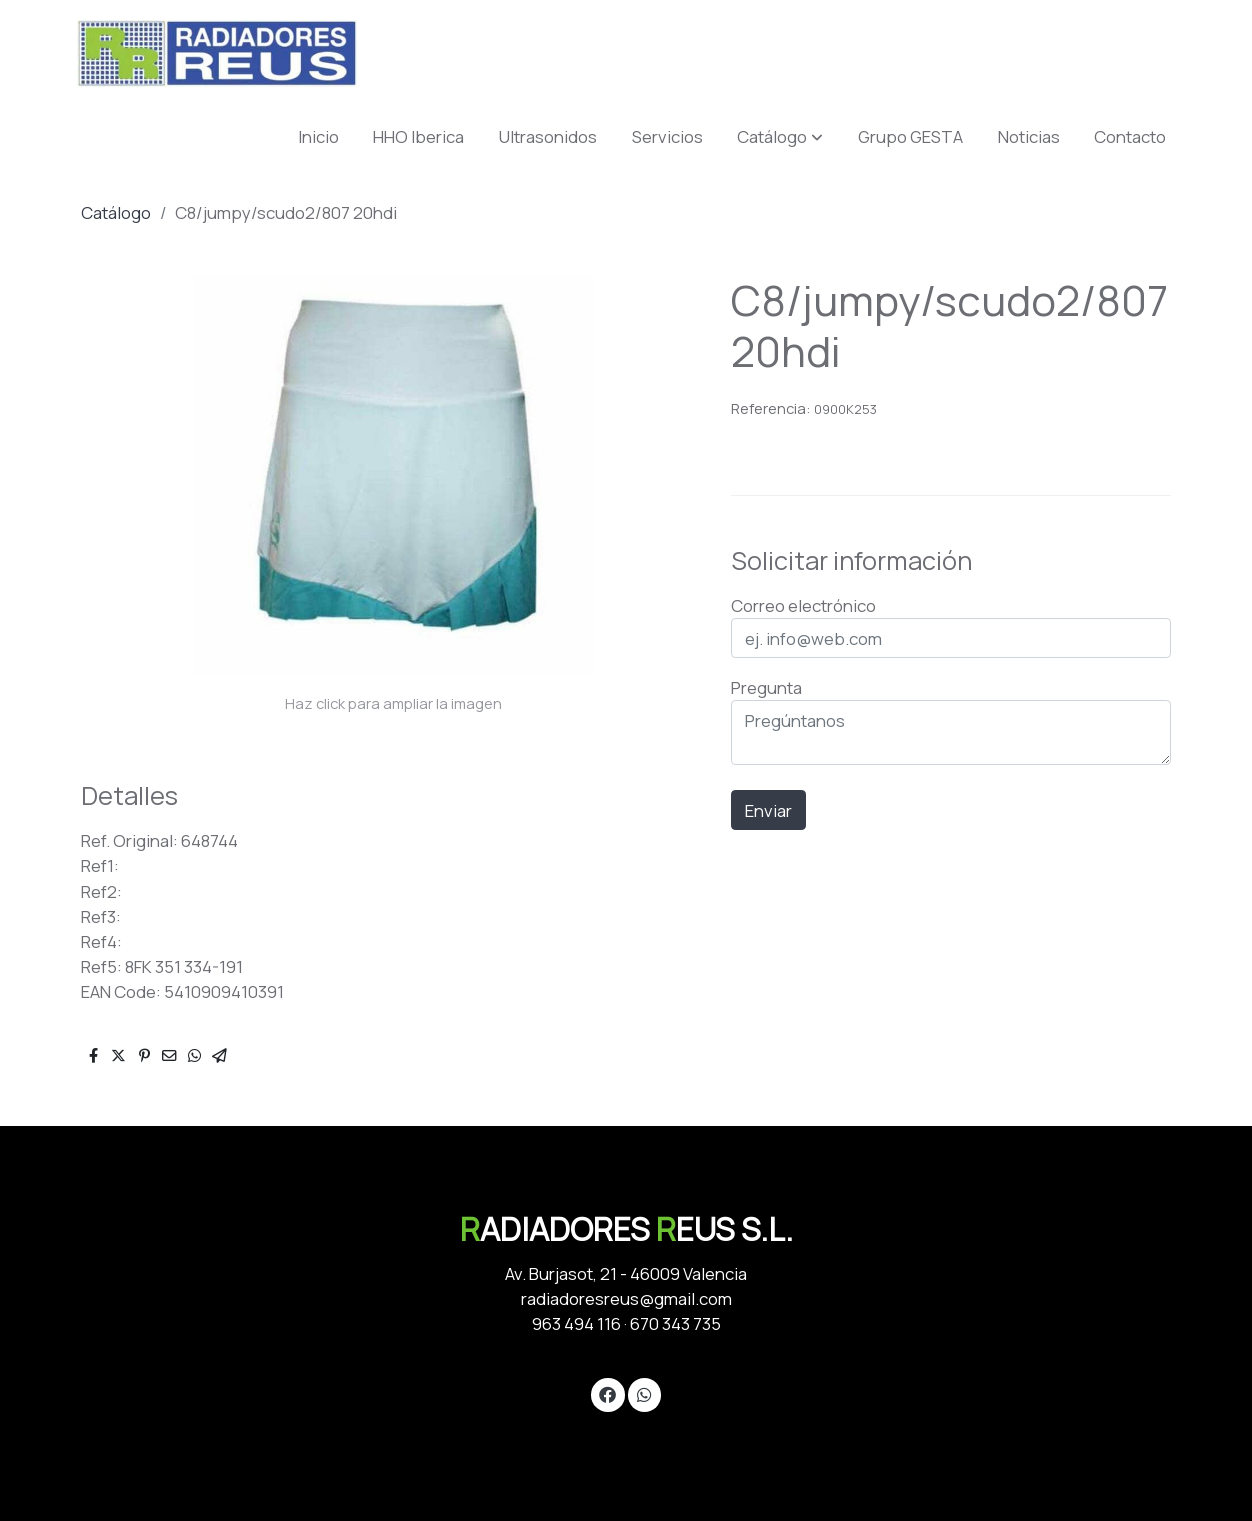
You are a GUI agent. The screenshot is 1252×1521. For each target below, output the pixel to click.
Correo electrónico (803, 605)
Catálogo (116, 212)
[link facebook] (608, 1393)
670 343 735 (675, 1323)
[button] (780, 136)
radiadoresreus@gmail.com (626, 1298)
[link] (217, 53)
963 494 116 (576, 1323)
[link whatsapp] (644, 1393)
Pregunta (766, 687)
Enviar (768, 810)
